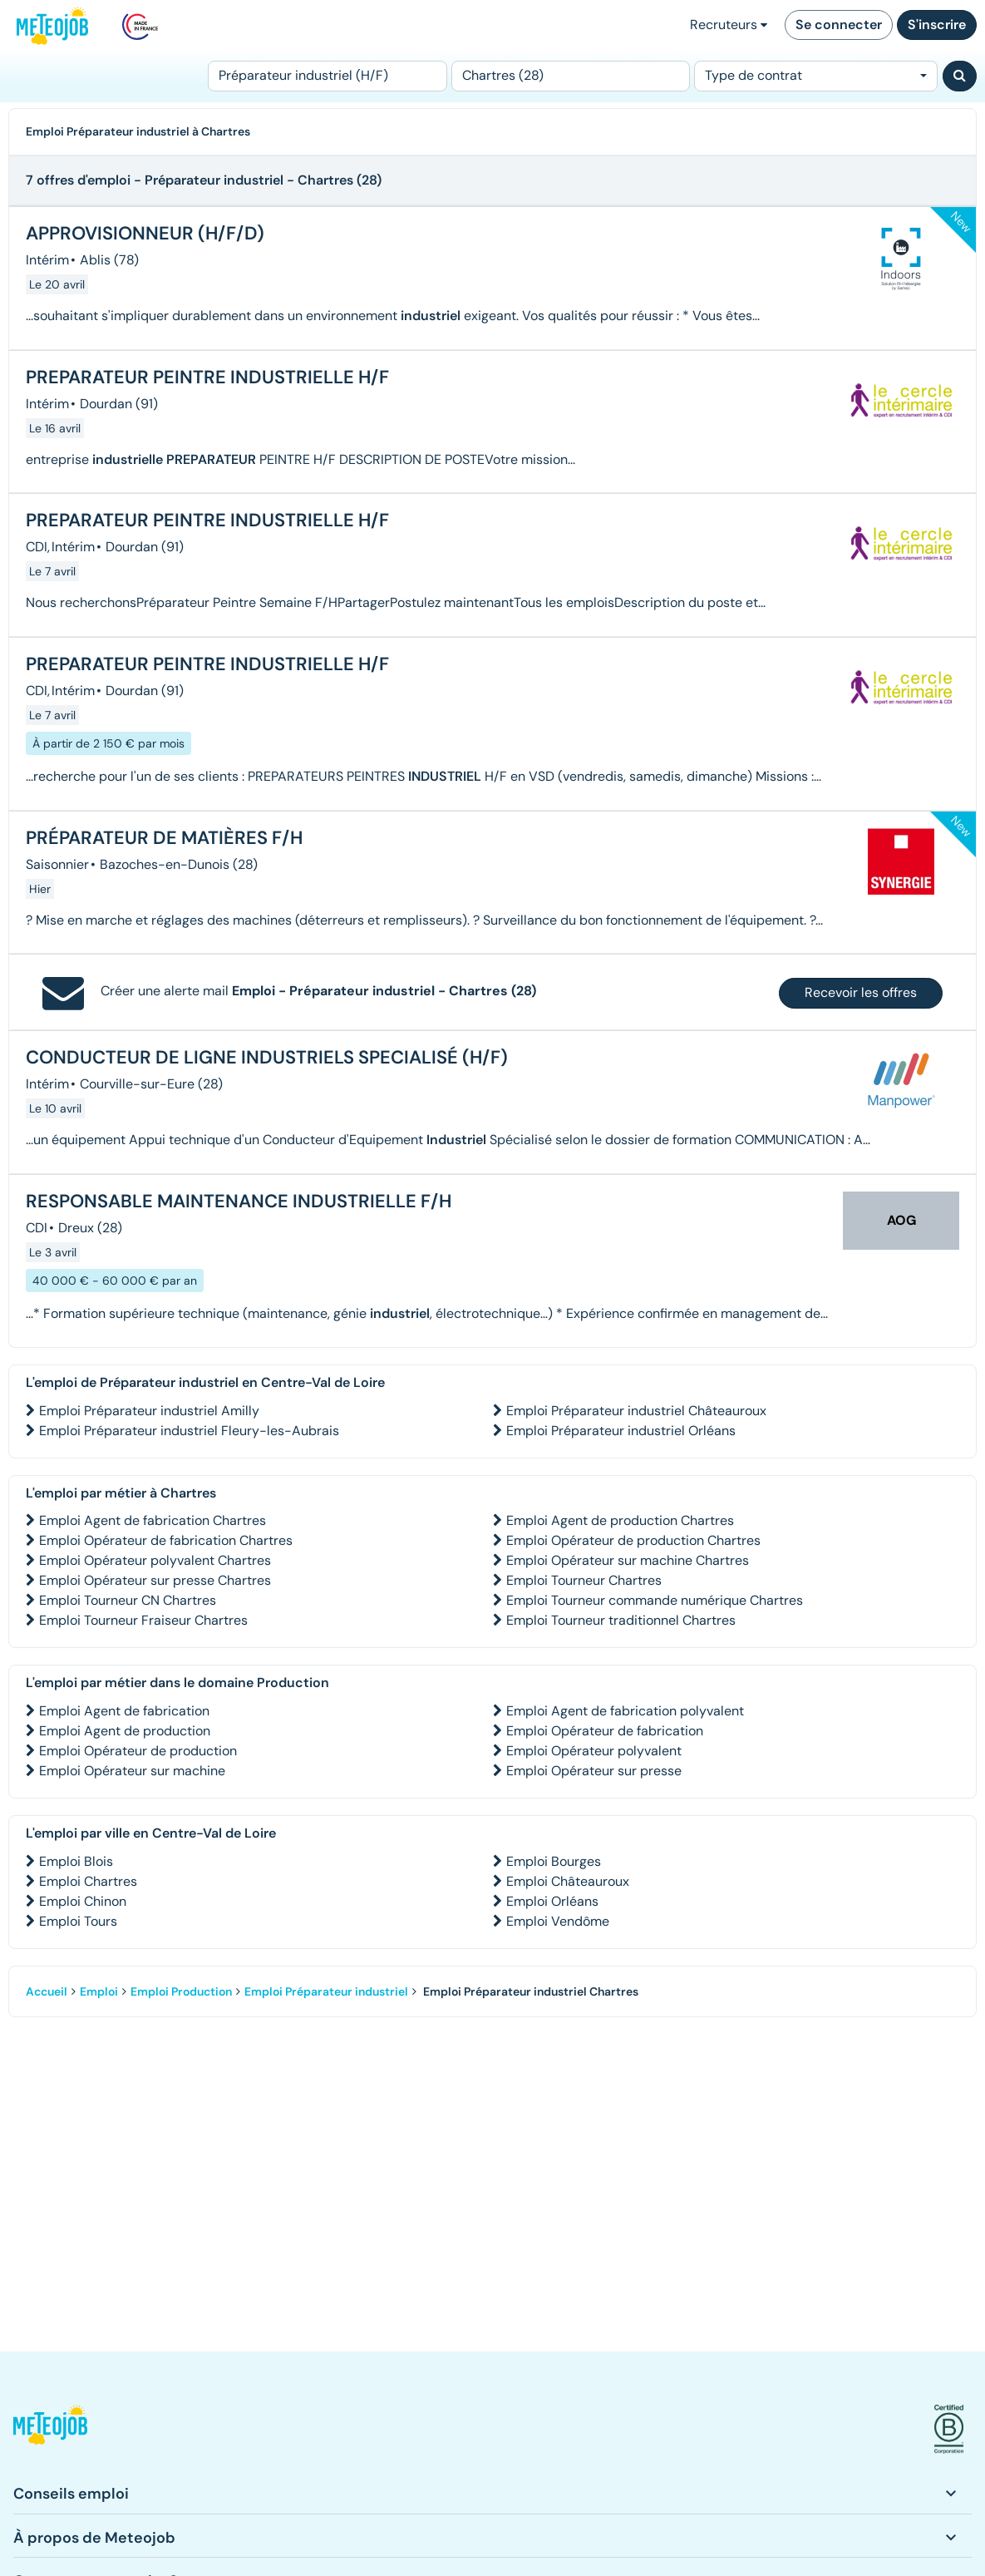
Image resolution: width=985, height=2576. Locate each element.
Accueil (46, 1991)
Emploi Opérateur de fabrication (604, 1731)
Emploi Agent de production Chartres (620, 1520)
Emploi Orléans (552, 1901)
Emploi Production (181, 1991)
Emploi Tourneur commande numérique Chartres (654, 1600)
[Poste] (327, 76)
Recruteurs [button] (728, 24)
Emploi (99, 1991)
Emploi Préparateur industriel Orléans (621, 1430)
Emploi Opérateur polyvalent (594, 1750)
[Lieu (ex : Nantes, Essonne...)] (571, 76)
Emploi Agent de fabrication (124, 1711)
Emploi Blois (76, 1861)
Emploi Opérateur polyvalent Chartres (155, 1560)
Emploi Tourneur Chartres (584, 1580)
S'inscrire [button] (937, 24)
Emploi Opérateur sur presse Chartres (155, 1580)
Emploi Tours (78, 1921)
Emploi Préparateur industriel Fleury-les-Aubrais (189, 1430)
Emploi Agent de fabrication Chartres (152, 1520)
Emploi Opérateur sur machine (132, 1770)
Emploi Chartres (88, 1881)
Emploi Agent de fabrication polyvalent (625, 1711)
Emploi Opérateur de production (138, 1750)
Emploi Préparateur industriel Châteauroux (636, 1410)
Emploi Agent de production (124, 1731)
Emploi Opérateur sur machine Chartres (627, 1560)
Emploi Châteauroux (567, 1881)
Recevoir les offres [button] (861, 992)
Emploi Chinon (82, 1901)
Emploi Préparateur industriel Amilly (149, 1410)
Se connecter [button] (838, 24)
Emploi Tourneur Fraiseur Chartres (143, 1620)
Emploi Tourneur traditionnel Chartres (621, 1620)
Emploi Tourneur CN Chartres (127, 1600)
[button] (50, 2429)
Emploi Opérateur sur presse (594, 1770)
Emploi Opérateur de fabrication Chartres (166, 1540)
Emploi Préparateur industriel (326, 1991)
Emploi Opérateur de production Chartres (633, 1540)
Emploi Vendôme (557, 1921)
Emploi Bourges (553, 1861)
